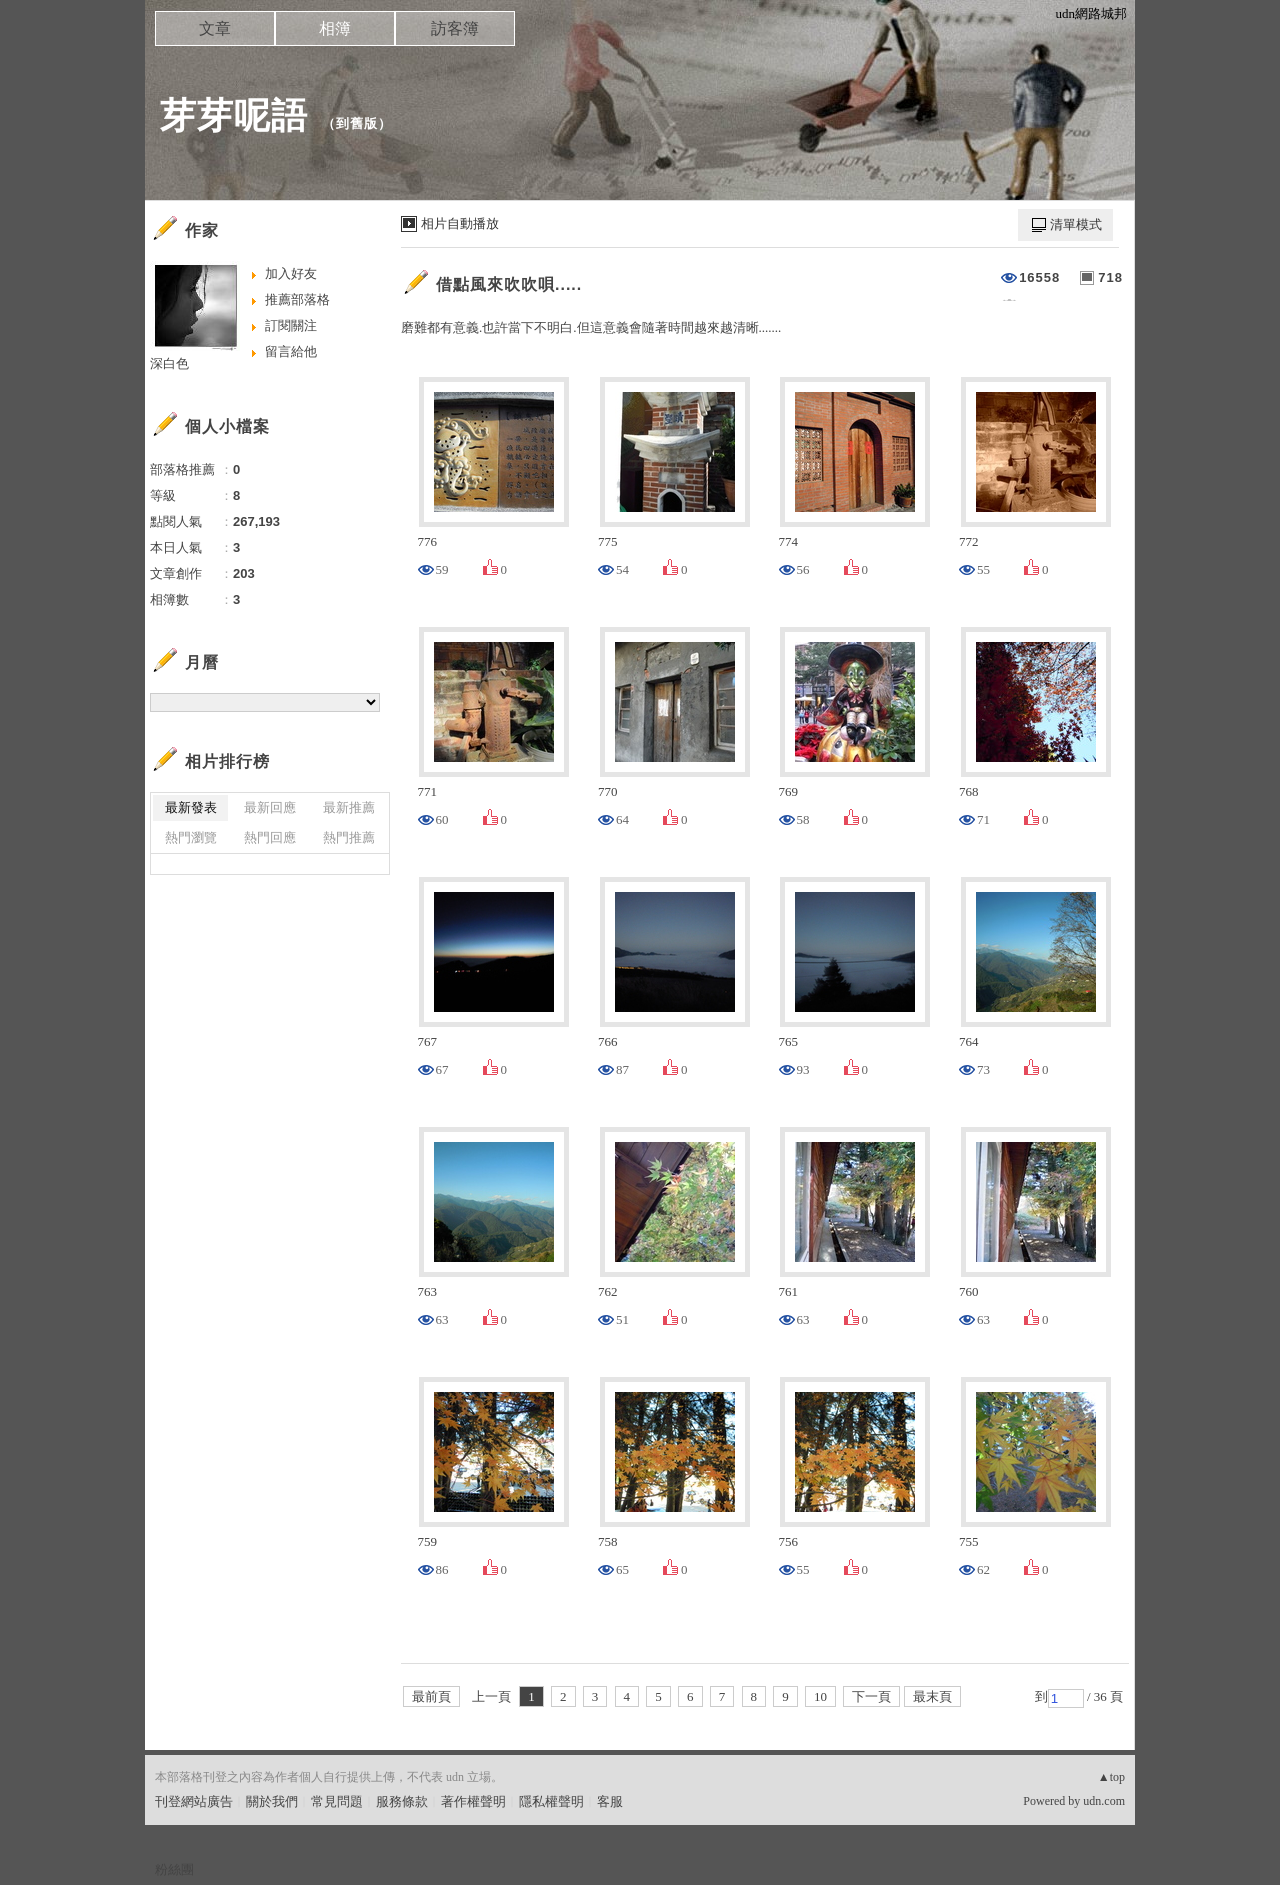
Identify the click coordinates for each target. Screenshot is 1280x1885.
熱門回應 (270, 837)
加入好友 (291, 273)
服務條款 (402, 1801)
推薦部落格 (297, 299)
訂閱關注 (291, 325)
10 (820, 1696)
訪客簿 (455, 28)
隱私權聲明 (551, 1801)
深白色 (169, 363)
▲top (1111, 1777)
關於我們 (272, 1801)
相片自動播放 (460, 223)
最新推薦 (349, 807)
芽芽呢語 (234, 115)
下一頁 (871, 1696)
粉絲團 (174, 1869)
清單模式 (1076, 224)
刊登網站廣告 (194, 1801)
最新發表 (191, 807)
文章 (215, 28)
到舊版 (357, 123)
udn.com (1104, 1801)
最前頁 (431, 1696)
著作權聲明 (473, 1801)
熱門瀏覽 (191, 837)
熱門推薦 (349, 837)
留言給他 (291, 351)
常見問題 (337, 1801)
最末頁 (932, 1696)
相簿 (335, 28)
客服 (610, 1801)
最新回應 (270, 807)
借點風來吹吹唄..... (509, 284)
